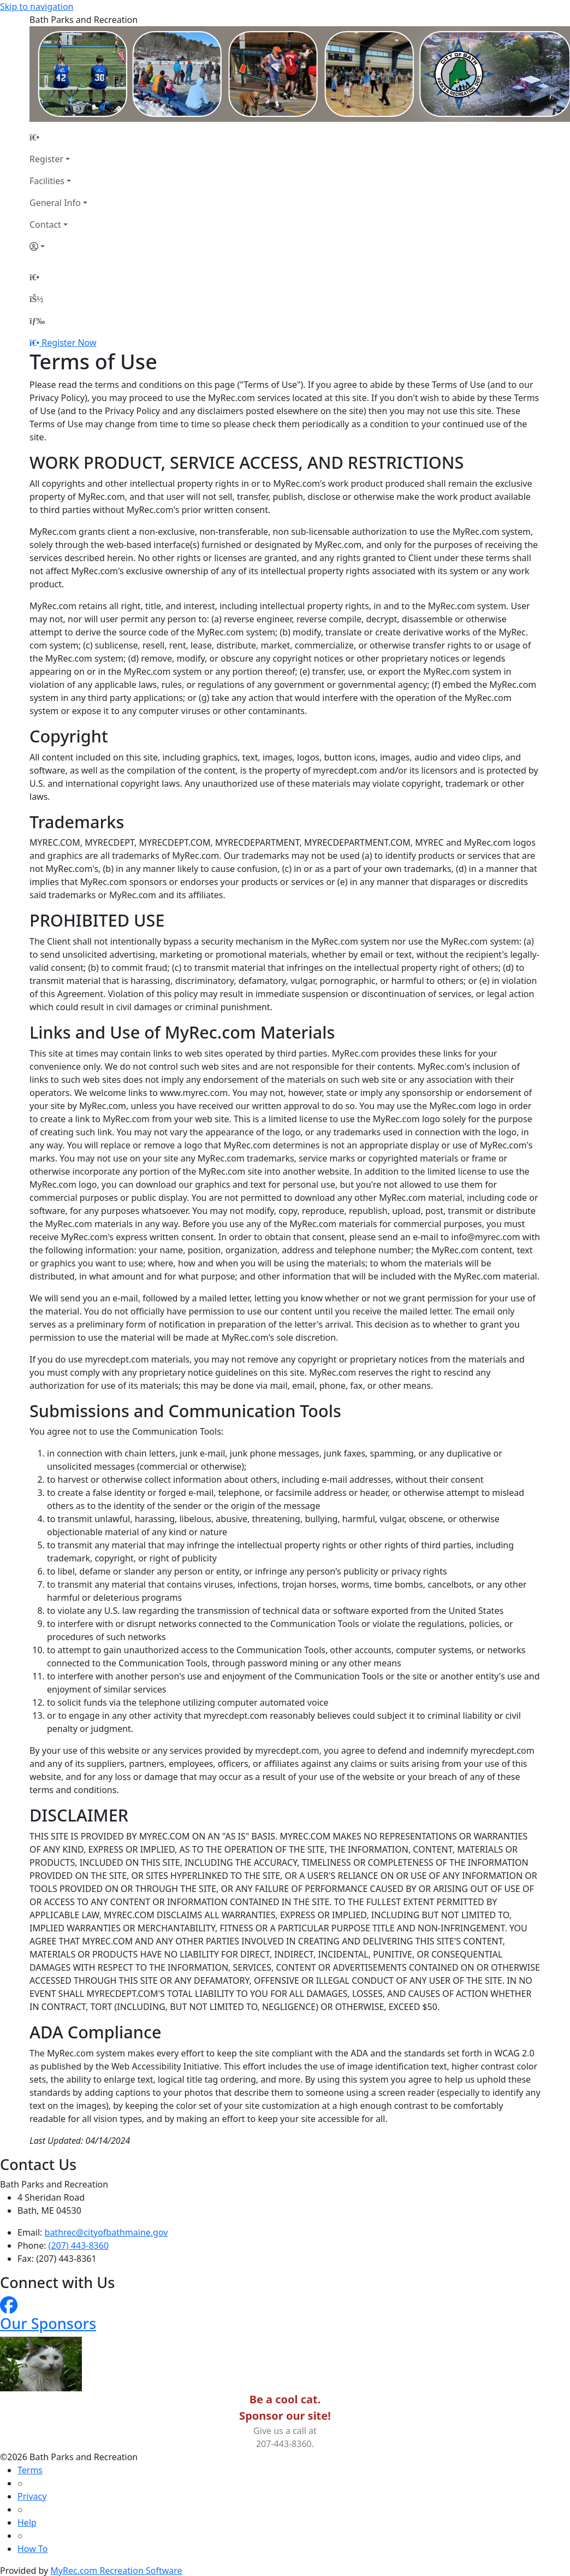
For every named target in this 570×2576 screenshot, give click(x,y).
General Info (55, 203)
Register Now (68, 343)
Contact (45, 225)
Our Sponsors (48, 2323)
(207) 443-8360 (79, 2245)
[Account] (58, 246)
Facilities (46, 181)
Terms (30, 2470)
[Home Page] (58, 137)
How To (32, 2549)
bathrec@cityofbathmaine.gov (106, 2232)
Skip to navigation (36, 7)
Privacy (31, 2496)
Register (46, 159)
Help (27, 2522)
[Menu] (37, 321)
